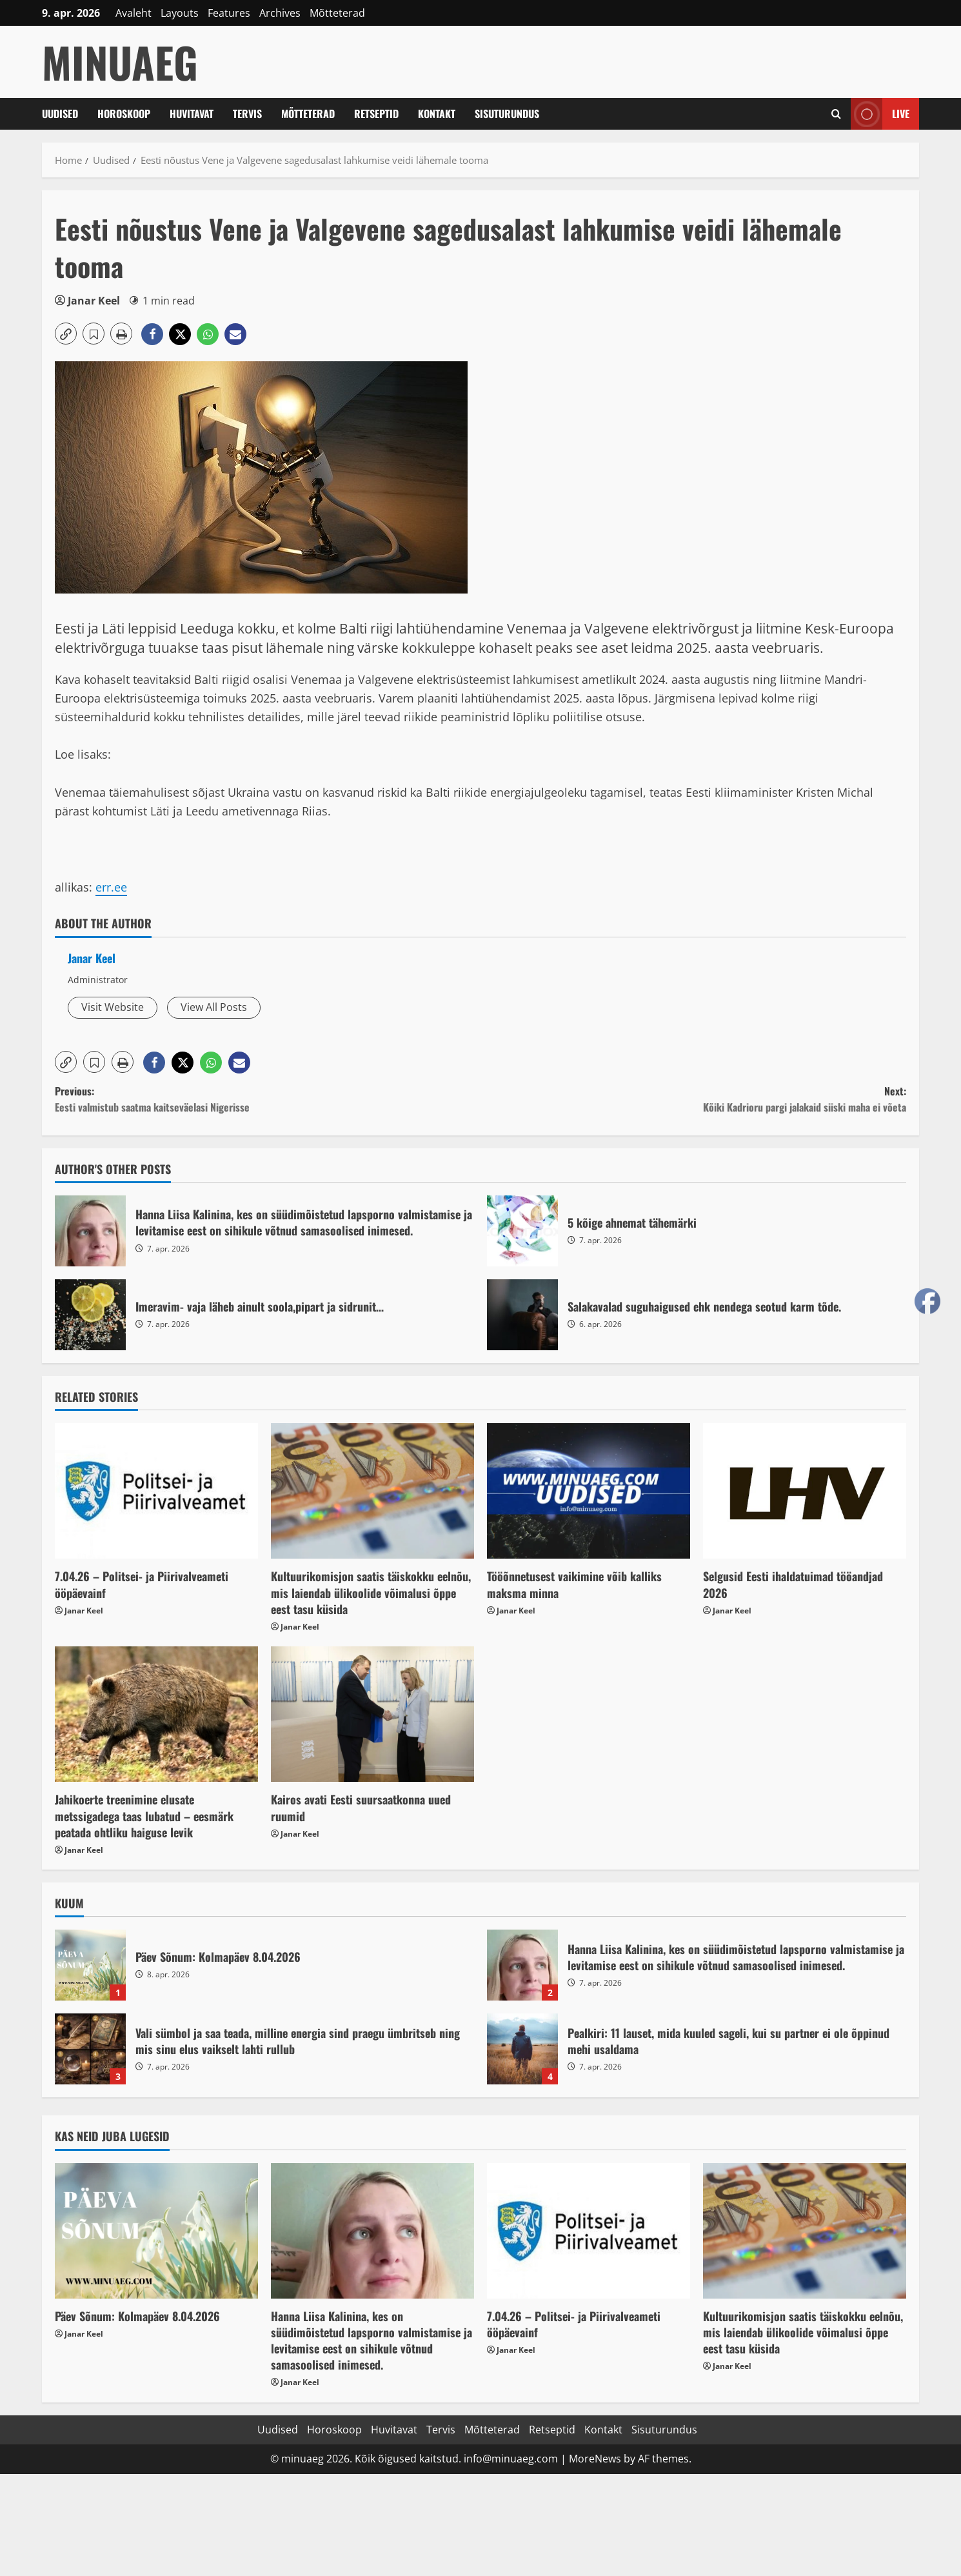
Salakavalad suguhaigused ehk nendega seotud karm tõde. (522, 1314)
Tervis (247, 113)
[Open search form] (836, 113)
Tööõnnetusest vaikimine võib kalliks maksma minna (574, 1584)
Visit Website (112, 1007)
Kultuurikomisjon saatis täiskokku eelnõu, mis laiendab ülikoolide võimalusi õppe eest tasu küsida (371, 1592)
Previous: (267, 1099)
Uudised (60, 113)
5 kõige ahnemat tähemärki (522, 1230)
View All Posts (214, 1007)
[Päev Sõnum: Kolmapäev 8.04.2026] (156, 2231)
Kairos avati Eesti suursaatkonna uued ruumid (361, 1807)
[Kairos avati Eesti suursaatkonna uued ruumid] (372, 1714)
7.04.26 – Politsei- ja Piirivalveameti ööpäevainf (141, 1584)
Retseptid (376, 113)
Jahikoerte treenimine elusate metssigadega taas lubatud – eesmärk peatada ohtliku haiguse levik (144, 1815)
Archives (280, 13)
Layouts (180, 13)
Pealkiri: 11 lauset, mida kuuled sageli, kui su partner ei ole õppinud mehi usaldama (522, 2048)
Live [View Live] (880, 114)
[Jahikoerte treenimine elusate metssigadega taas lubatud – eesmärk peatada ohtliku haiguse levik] (156, 1714)
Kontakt (436, 113)
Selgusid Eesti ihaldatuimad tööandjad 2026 (793, 1584)
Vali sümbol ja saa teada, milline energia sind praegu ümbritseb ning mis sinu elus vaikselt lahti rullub (90, 2048)
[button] (66, 333)
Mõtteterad (337, 13)
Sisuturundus (507, 113)
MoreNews (595, 2458)
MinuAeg (120, 61)
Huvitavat (191, 113)
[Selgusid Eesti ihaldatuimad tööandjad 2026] (804, 1491)
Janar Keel (94, 301)
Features (229, 13)
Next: (693, 1099)
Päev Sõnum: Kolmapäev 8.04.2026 (90, 1965)
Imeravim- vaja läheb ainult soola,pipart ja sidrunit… (90, 1314)
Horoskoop (123, 113)
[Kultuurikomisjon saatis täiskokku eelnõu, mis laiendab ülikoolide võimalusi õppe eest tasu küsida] (372, 1491)
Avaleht (133, 13)
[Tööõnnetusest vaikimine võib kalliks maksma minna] (588, 1491)
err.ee (111, 887)
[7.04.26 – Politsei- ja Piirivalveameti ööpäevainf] (156, 1491)
